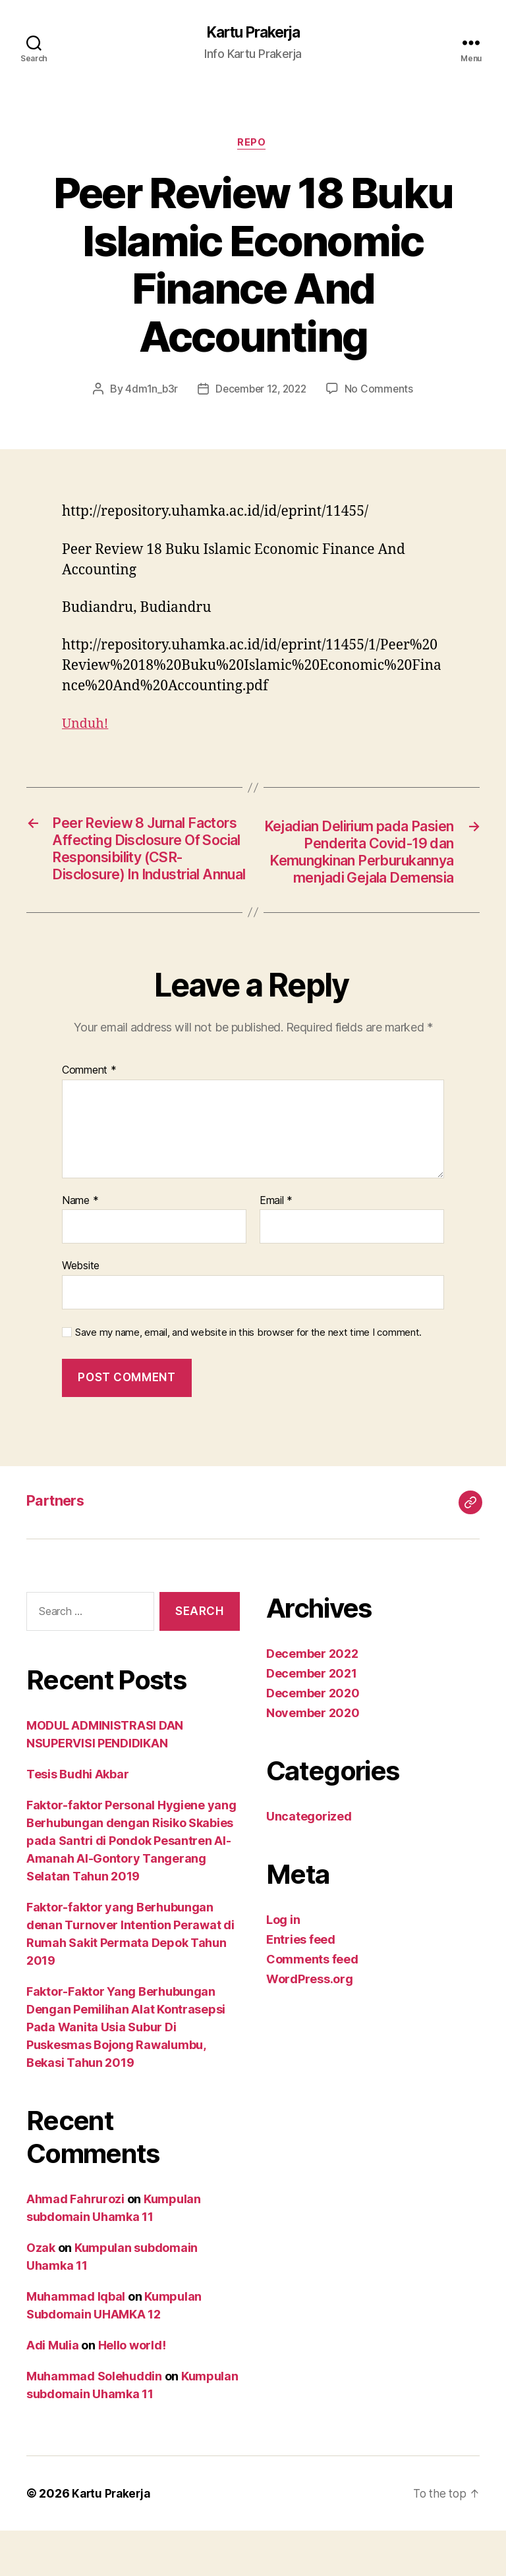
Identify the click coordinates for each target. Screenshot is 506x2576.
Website (80, 1311)
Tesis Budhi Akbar (77, 1819)
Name (80, 1246)
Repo (253, 145)
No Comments (382, 391)
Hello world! (132, 2391)
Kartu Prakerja (252, 33)
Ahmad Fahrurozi (75, 2244)
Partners (59, 1545)
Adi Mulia (52, 2391)
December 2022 (312, 1699)
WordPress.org (309, 2024)
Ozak (40, 2293)
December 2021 (311, 1719)
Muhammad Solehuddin (94, 2421)
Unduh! (86, 726)
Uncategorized (309, 1862)
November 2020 (313, 1758)
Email (276, 1246)
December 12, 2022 (260, 391)
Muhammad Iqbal (75, 2342)
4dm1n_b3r (148, 391)
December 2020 (313, 1738)
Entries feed (300, 1985)
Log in (283, 1965)
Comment (89, 1116)
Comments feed (312, 2005)
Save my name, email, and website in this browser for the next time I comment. (248, 1378)
